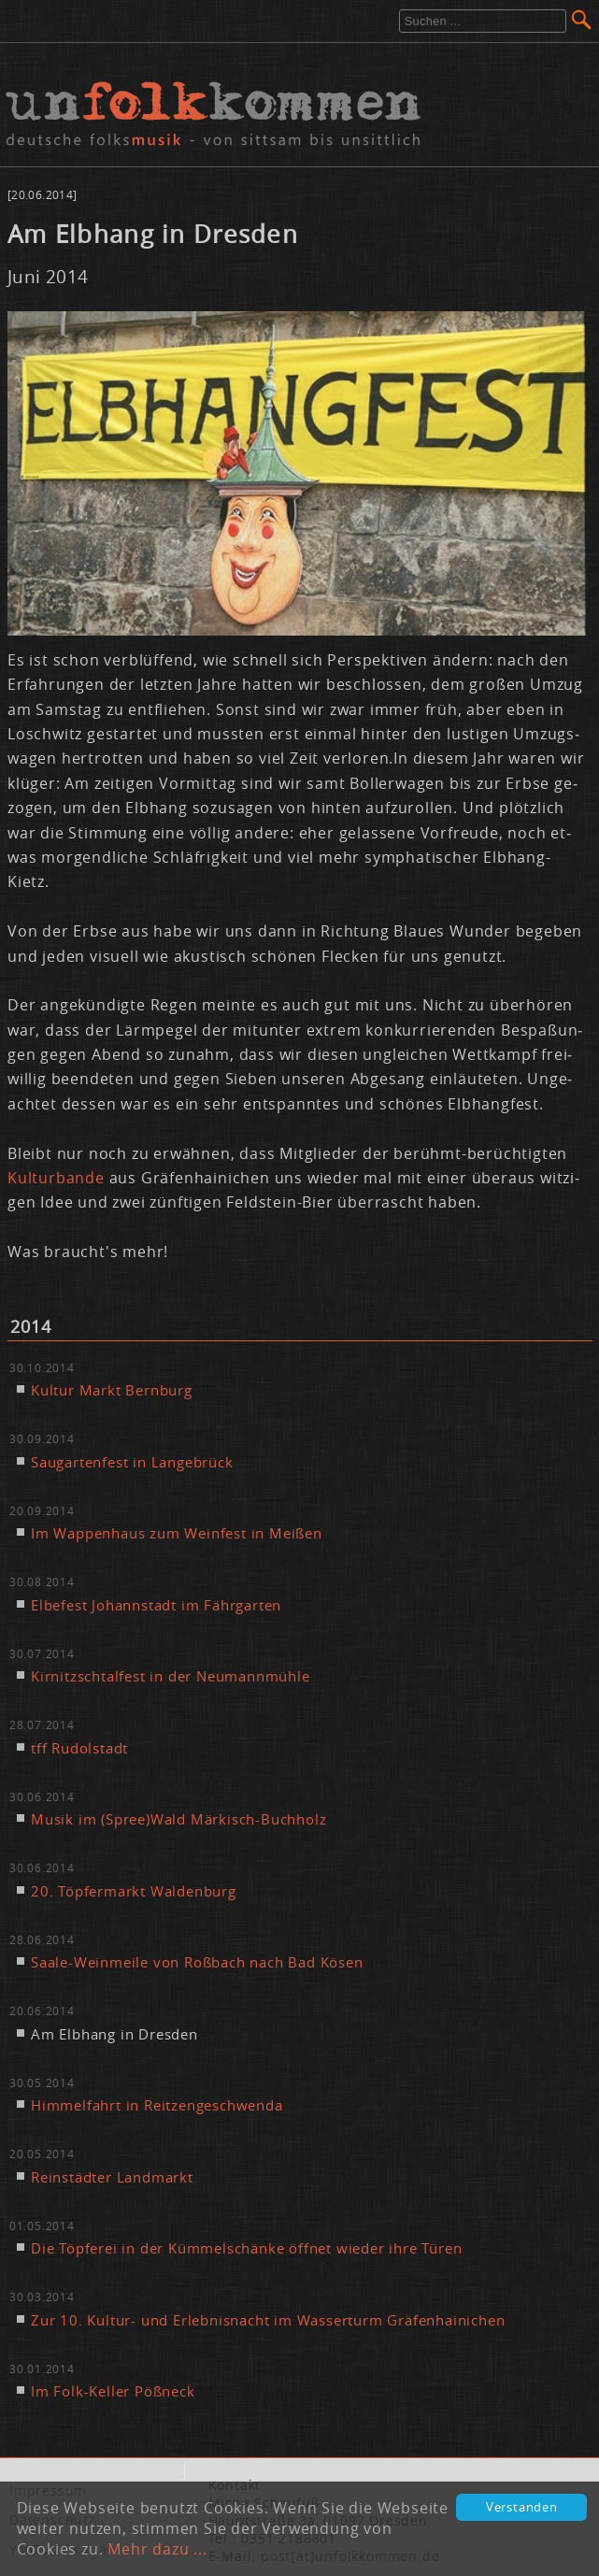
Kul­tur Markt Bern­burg (112, 1390)
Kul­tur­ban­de (58, 1177)
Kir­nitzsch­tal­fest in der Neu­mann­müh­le (170, 1676)
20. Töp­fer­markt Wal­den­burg (133, 1891)
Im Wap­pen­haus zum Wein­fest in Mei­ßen (176, 1533)
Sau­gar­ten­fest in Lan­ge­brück (132, 1462)
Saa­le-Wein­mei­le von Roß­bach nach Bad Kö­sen (197, 1962)
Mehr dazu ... (157, 2549)
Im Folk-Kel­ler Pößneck (113, 2391)
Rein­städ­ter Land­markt (112, 2177)
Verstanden (522, 2507)
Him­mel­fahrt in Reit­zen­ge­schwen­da (157, 2105)
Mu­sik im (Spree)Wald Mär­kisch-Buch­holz (178, 1819)
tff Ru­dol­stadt (79, 1748)
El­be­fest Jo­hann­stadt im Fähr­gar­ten (156, 1605)
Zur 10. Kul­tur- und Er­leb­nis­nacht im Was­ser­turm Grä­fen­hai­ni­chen (268, 2320)
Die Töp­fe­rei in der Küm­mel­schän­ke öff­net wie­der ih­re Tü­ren (246, 2248)
